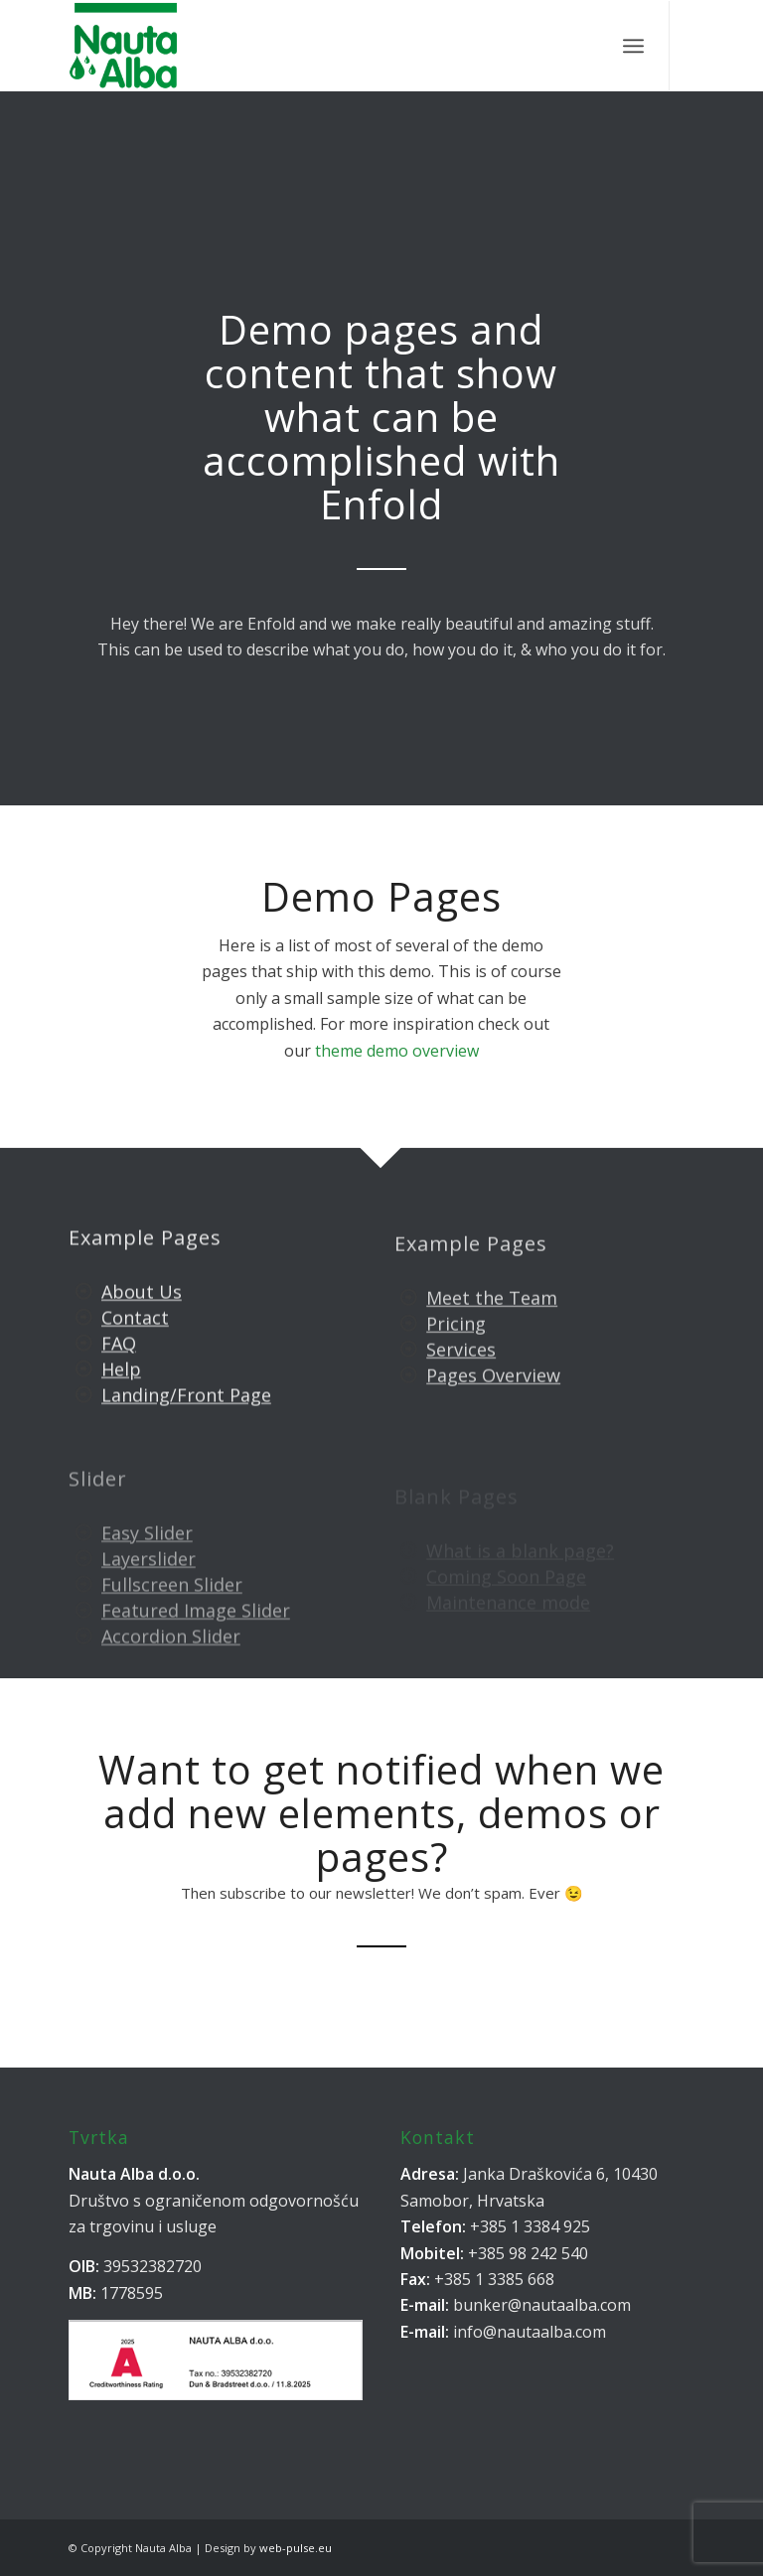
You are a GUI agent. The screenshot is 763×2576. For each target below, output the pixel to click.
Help (121, 1389)
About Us (141, 1312)
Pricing (456, 1354)
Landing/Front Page (186, 1415)
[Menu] (633, 45)
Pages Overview (493, 1406)
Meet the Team (491, 1328)
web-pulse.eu (295, 2547)
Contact (135, 1338)
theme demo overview (397, 1051)
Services (461, 1380)
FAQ (118, 1363)
